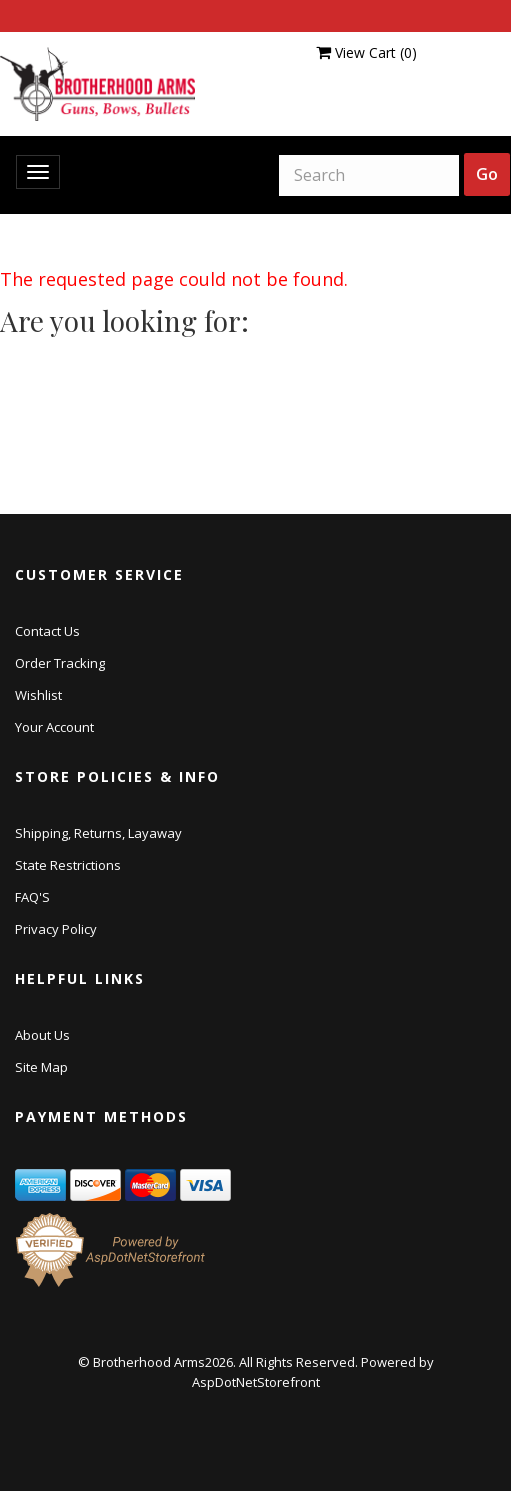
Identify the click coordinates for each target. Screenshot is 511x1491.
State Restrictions (68, 865)
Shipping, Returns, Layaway (98, 833)
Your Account (54, 727)
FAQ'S (32, 897)
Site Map (41, 1067)
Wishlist (38, 695)
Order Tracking (60, 663)
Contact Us (47, 631)
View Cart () (366, 52)
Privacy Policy (56, 929)
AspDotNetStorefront (256, 1382)
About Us (42, 1035)
